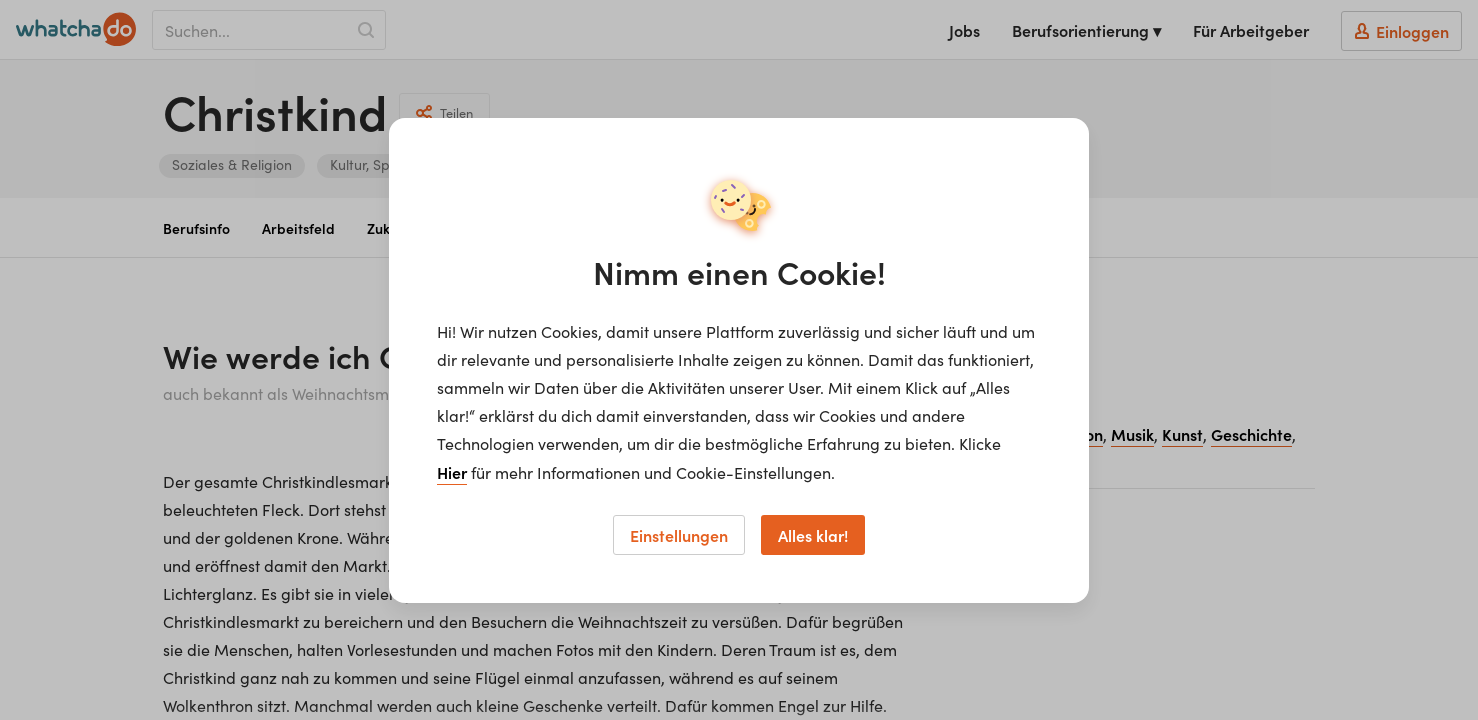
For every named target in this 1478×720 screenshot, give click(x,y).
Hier (452, 472)
